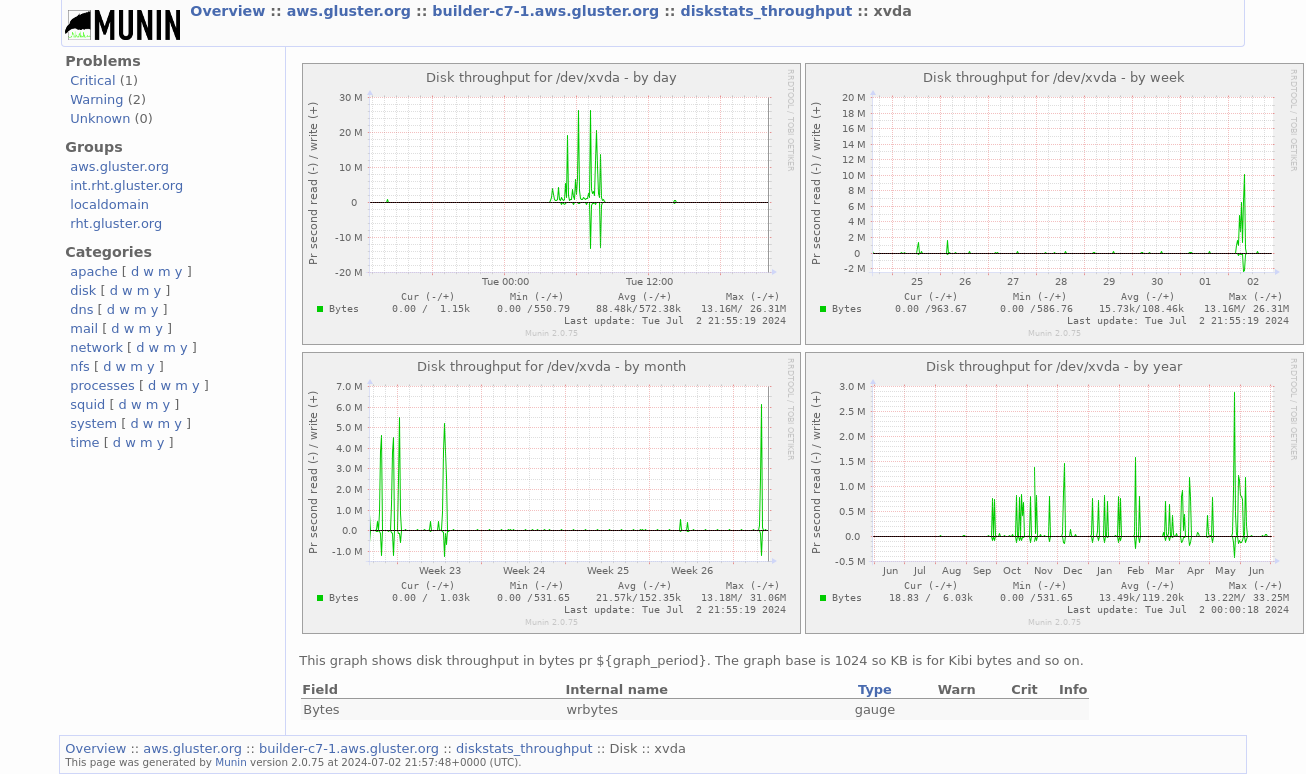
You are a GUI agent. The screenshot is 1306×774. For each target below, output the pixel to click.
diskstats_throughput (768, 11)
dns (81, 309)
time (84, 442)
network (96, 347)
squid (87, 404)
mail (84, 328)
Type (875, 689)
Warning (96, 99)
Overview (230, 11)
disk (83, 290)
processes (102, 385)
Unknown (100, 118)
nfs (80, 366)
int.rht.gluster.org (126, 185)
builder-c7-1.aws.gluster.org (548, 11)
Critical (92, 80)
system (93, 423)
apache (93, 271)
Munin (231, 762)
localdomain (109, 204)
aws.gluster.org (351, 11)
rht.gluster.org (116, 223)
